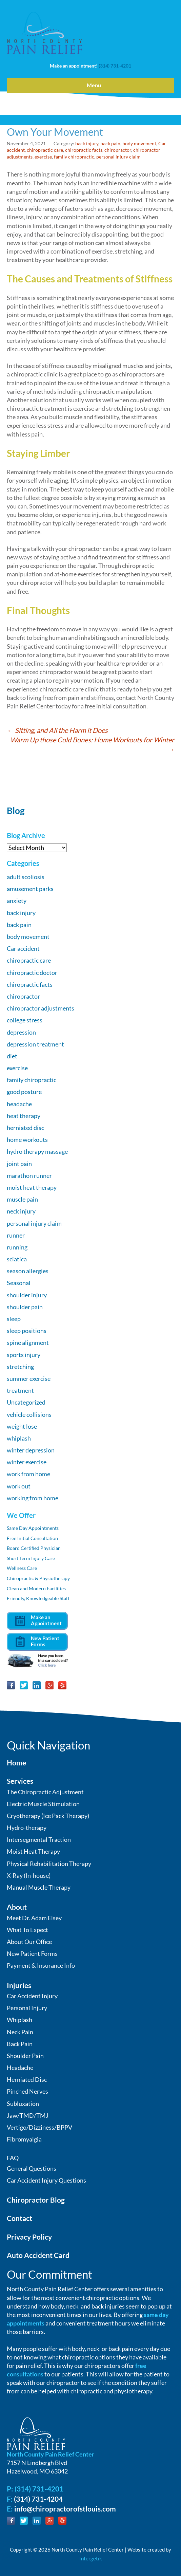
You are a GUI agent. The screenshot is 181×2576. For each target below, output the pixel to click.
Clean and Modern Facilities (36, 1588)
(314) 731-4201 (115, 66)
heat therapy (23, 1115)
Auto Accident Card (38, 2255)
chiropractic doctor (32, 972)
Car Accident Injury (32, 1996)
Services (20, 1781)
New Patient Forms (32, 1953)
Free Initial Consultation (32, 1538)
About (17, 1907)
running (17, 1247)
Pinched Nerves (27, 2091)
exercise (43, 157)
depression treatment (35, 1044)
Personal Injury (27, 2008)
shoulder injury (27, 1295)
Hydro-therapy (26, 1827)
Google (49, 1685)
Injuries (19, 1985)
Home (16, 1762)
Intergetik (90, 2558)
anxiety (16, 900)
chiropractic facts (83, 150)
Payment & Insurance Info (41, 1965)
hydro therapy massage (37, 1151)
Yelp (62, 1685)
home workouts (27, 1139)
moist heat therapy (32, 1187)
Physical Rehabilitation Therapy (49, 1863)
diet (12, 1056)
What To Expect (27, 1929)
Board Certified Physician (34, 1548)
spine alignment (28, 1342)
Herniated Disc (27, 2079)
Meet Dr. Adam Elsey (34, 1918)
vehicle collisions (29, 1414)
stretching (20, 1366)
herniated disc (25, 1127)
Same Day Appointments (33, 1528)
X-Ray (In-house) (29, 1875)
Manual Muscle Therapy (39, 1887)
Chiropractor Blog (36, 2199)
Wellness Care (22, 1568)
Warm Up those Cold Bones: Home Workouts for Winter (92, 744)
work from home (28, 1474)
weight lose (22, 1426)
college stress (24, 1020)
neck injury (21, 1211)
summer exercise (29, 1378)
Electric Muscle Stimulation (43, 1804)
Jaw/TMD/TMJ (27, 2115)
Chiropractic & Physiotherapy (38, 1578)
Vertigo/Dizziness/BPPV (39, 2127)
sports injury (23, 1354)
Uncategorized (26, 1402)
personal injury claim (118, 157)
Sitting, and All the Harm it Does (57, 730)
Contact (19, 2218)
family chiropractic (74, 157)
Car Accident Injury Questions (46, 2180)
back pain (110, 143)
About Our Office (29, 1941)
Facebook (11, 1685)
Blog (15, 810)
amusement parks (30, 888)
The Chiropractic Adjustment (45, 1792)
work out (19, 1486)
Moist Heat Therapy (33, 1851)
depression (21, 1032)
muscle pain (22, 1199)
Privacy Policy (29, 2236)
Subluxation (23, 2103)
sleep (14, 1318)
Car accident (23, 948)
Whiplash (19, 2019)
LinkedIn (37, 1685)
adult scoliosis (25, 877)
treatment (20, 1390)
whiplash (19, 1438)
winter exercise (26, 1462)
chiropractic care (45, 150)
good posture (24, 1091)
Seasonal (19, 1282)
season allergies (27, 1271)
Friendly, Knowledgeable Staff (38, 1598)
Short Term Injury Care (31, 1558)
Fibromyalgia (24, 2139)
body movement (139, 143)
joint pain (19, 1163)
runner (16, 1235)
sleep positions (26, 1330)
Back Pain (20, 2043)
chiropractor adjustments (40, 1008)
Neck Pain (20, 2032)
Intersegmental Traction (39, 1839)
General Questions (31, 2168)
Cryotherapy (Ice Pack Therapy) (48, 1815)
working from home (32, 1498)
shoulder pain (25, 1307)
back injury (86, 143)
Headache (20, 2067)
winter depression (31, 1450)
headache (19, 1104)
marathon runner (29, 1175)
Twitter (24, 1685)
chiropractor (117, 150)
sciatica (17, 1259)
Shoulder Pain (25, 2055)
